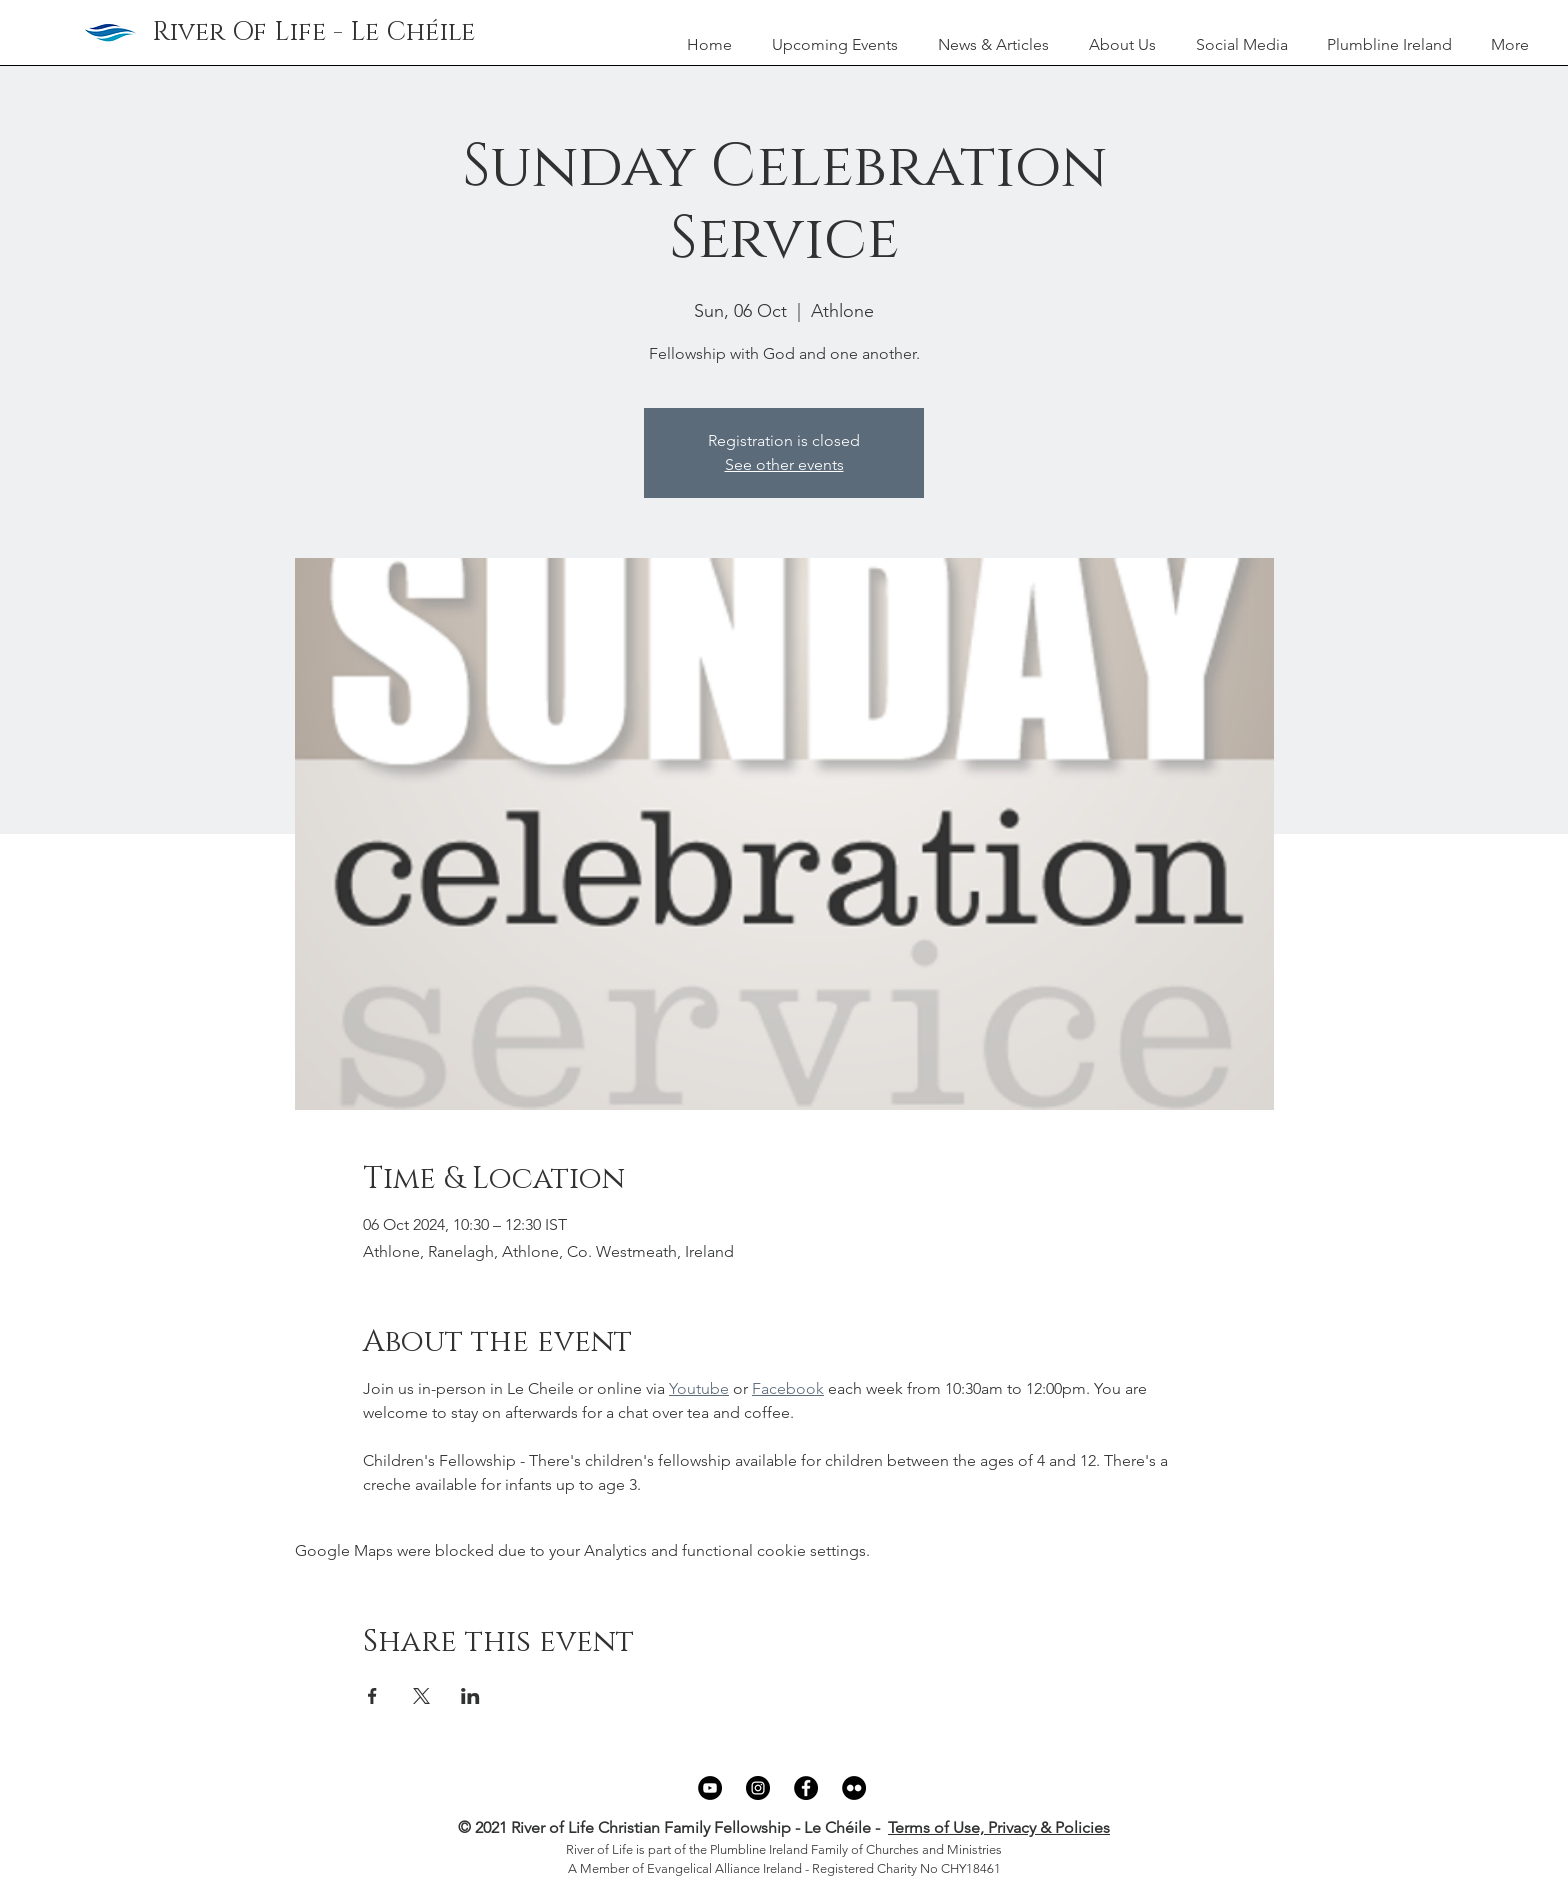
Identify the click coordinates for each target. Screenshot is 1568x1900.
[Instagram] (758, 1788)
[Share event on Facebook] (372, 1696)
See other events (784, 464)
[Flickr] (854, 1788)
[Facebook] (806, 1788)
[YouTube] (710, 1788)
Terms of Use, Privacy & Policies (999, 1827)
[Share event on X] (421, 1696)
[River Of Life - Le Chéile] (313, 33)
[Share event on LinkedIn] (470, 1696)
